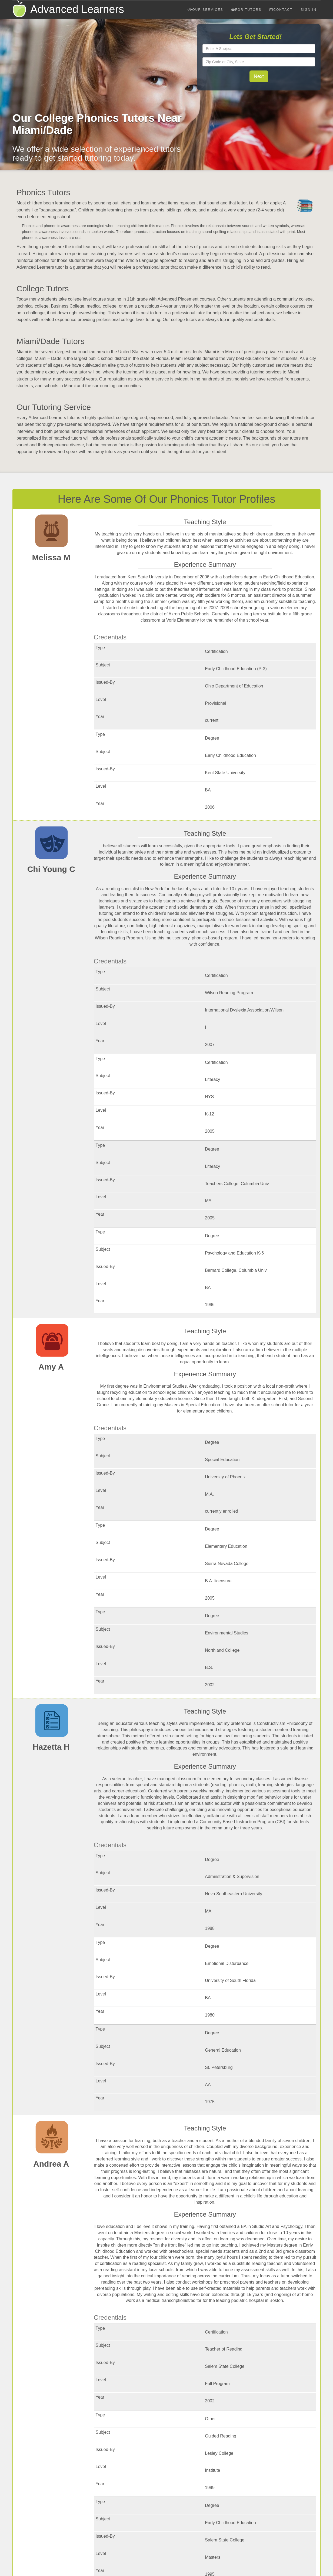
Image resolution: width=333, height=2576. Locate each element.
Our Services (205, 10)
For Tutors (246, 10)
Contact (280, 10)
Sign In (309, 10)
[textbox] (258, 48)
